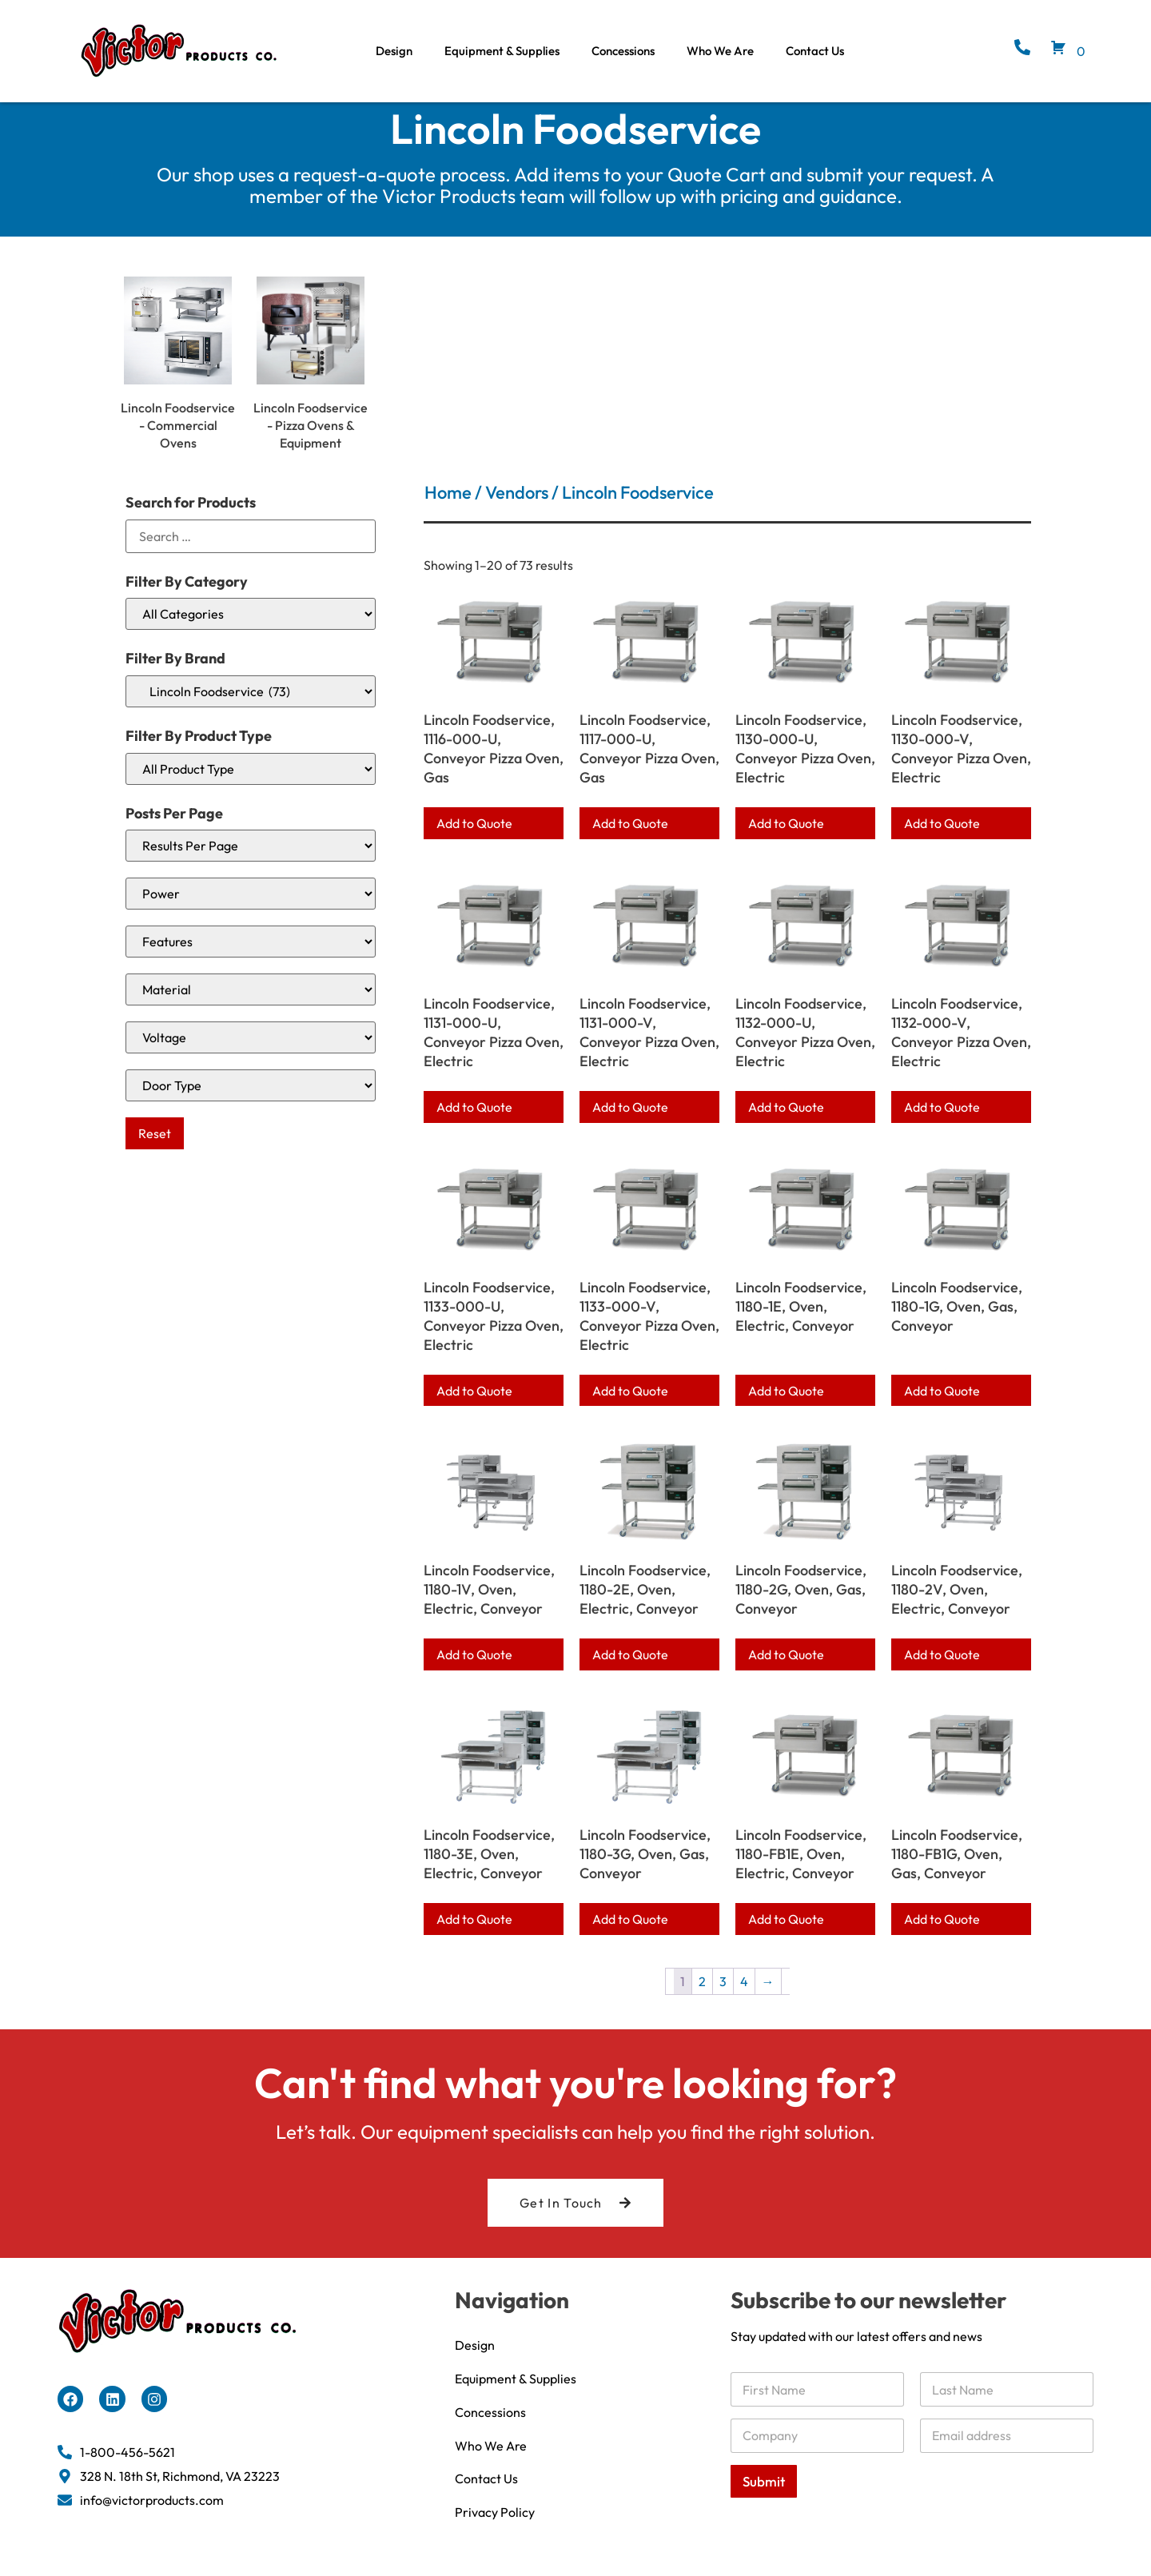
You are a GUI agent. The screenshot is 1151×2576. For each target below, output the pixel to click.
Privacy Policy (495, 2528)
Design (394, 50)
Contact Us (815, 50)
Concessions (623, 50)
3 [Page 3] (723, 1997)
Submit (764, 2495)
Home (448, 507)
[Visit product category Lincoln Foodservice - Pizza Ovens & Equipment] (311, 382)
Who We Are (720, 50)
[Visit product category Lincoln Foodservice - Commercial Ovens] (178, 382)
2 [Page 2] (702, 1997)
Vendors (516, 507)
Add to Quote (474, 838)
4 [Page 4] (744, 1997)
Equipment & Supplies (502, 50)
